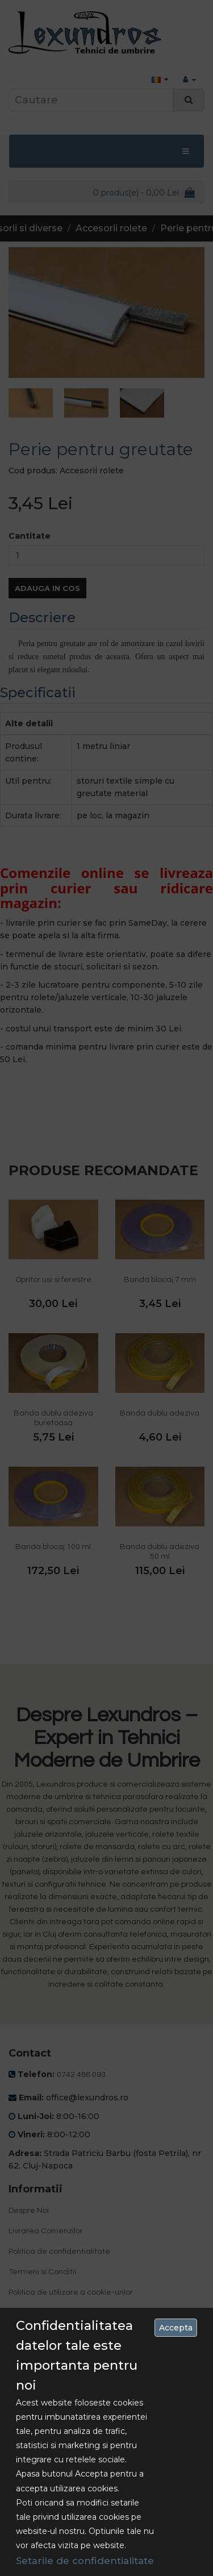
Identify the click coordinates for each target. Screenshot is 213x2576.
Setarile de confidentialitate (85, 2560)
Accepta (176, 2328)
